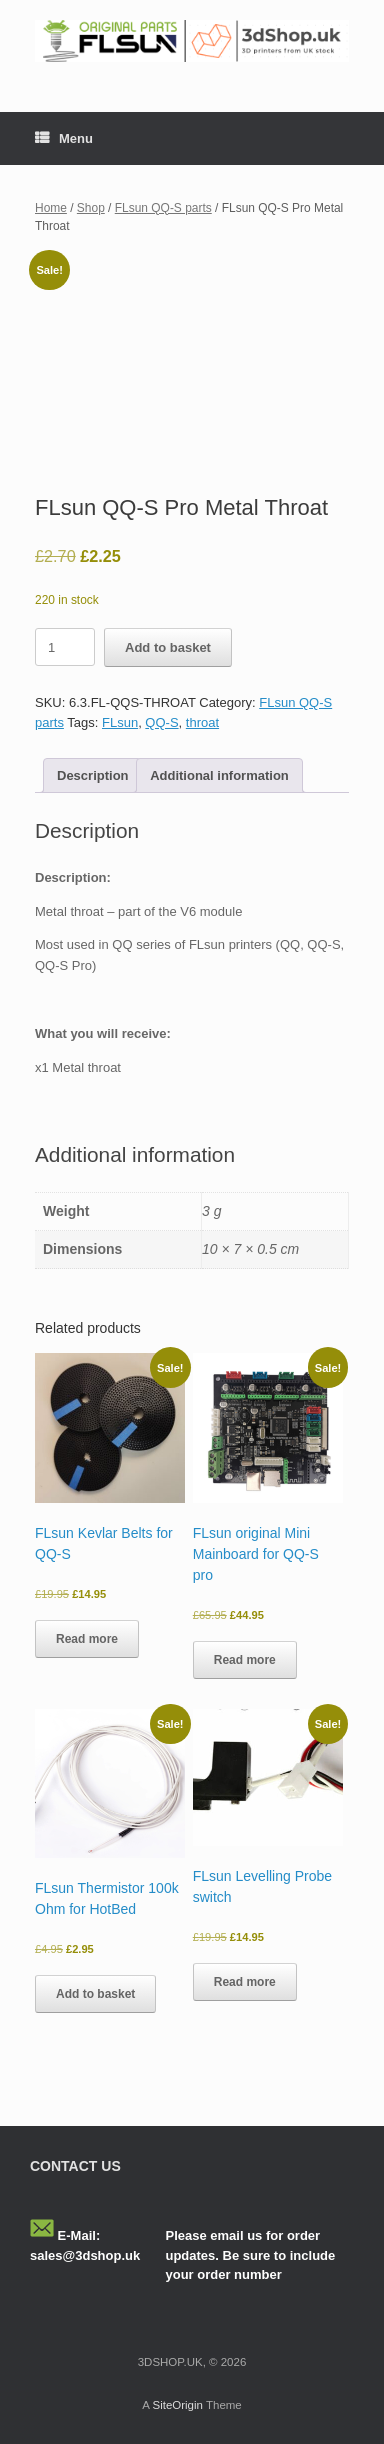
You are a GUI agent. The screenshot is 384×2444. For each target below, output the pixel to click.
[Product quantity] (65, 647)
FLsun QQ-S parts (163, 208)
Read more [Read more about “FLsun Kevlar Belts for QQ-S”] (87, 1639)
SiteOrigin (177, 2405)
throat (202, 722)
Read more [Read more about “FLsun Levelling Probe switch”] (245, 1982)
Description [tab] (93, 775)
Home (51, 208)
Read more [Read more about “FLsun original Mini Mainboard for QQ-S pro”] (245, 1660)
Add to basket (168, 647)
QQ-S (161, 722)
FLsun (120, 722)
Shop (91, 208)
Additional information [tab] (219, 775)
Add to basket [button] (95, 1994)
